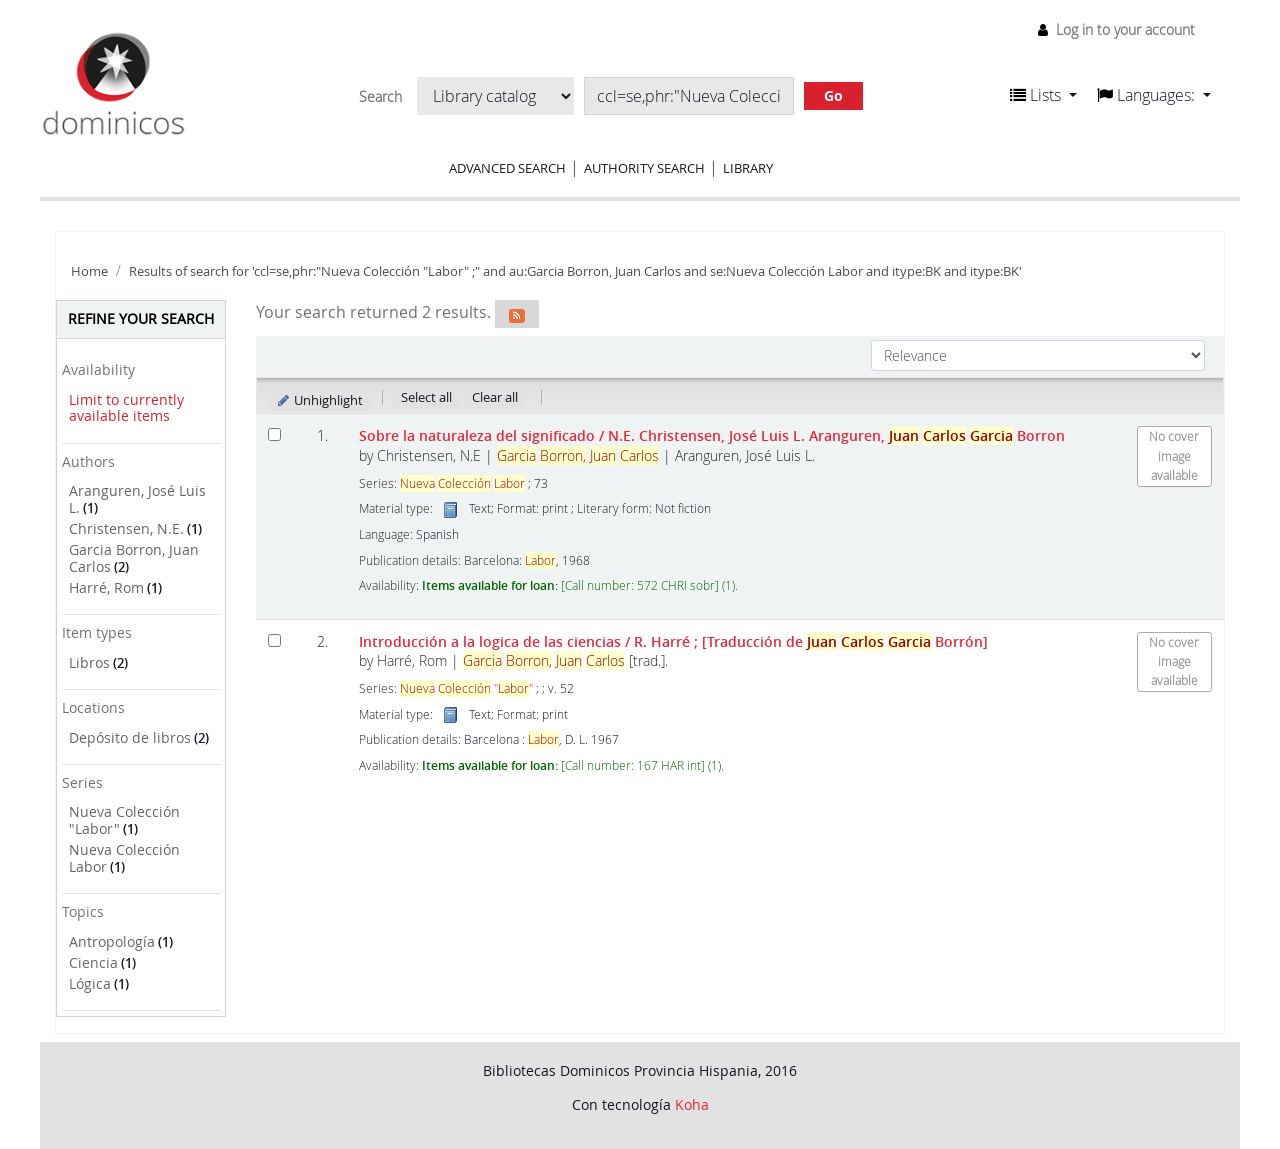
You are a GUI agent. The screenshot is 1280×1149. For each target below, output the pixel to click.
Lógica (90, 983)
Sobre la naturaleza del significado (712, 435)
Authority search (644, 168)
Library (748, 168)
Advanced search (507, 168)
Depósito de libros (130, 737)
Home (89, 271)
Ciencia (93, 962)
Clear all (495, 397)
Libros (89, 662)
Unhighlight (319, 400)
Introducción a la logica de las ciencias (673, 641)
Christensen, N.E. (126, 528)
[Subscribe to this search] (517, 314)
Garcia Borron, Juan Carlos (134, 558)
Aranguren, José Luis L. (137, 499)
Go (833, 95)
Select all (426, 397)
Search (380, 97)
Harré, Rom (106, 587)
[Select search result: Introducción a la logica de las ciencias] (274, 640)
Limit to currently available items (126, 408)
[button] (1043, 95)
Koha (692, 1104)
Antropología (112, 941)
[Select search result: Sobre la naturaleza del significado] (274, 434)
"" (466, 688)
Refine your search (141, 318)
